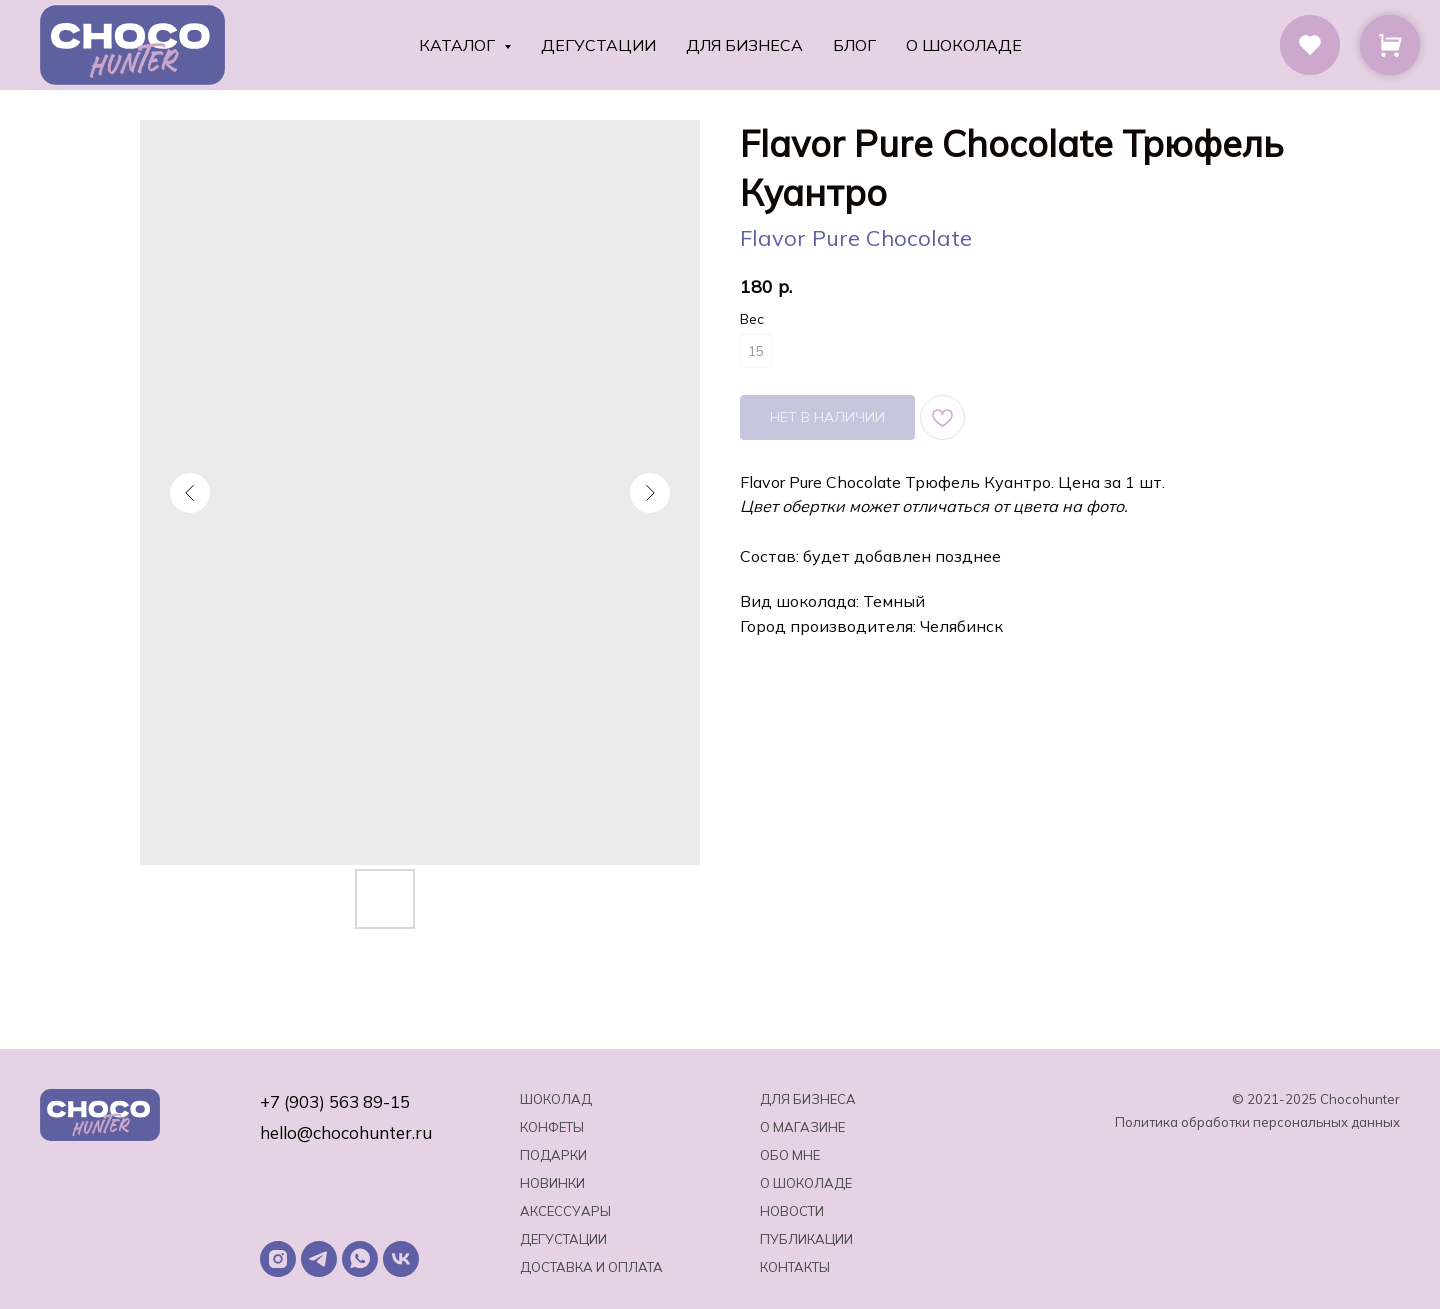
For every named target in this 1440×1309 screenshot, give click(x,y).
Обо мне (790, 1155)
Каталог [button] (459, 45)
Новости (792, 1211)
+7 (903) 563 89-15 (335, 1101)
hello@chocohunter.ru (346, 1132)
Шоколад (556, 1099)
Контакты (795, 1267)
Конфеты (552, 1127)
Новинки (552, 1183)
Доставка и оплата (591, 1267)
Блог (854, 45)
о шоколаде (806, 1183)
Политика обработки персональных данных (1257, 1122)
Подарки (553, 1155)
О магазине (802, 1127)
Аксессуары (565, 1211)
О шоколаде (964, 45)
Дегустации (598, 45)
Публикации (806, 1239)
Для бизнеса (744, 45)
